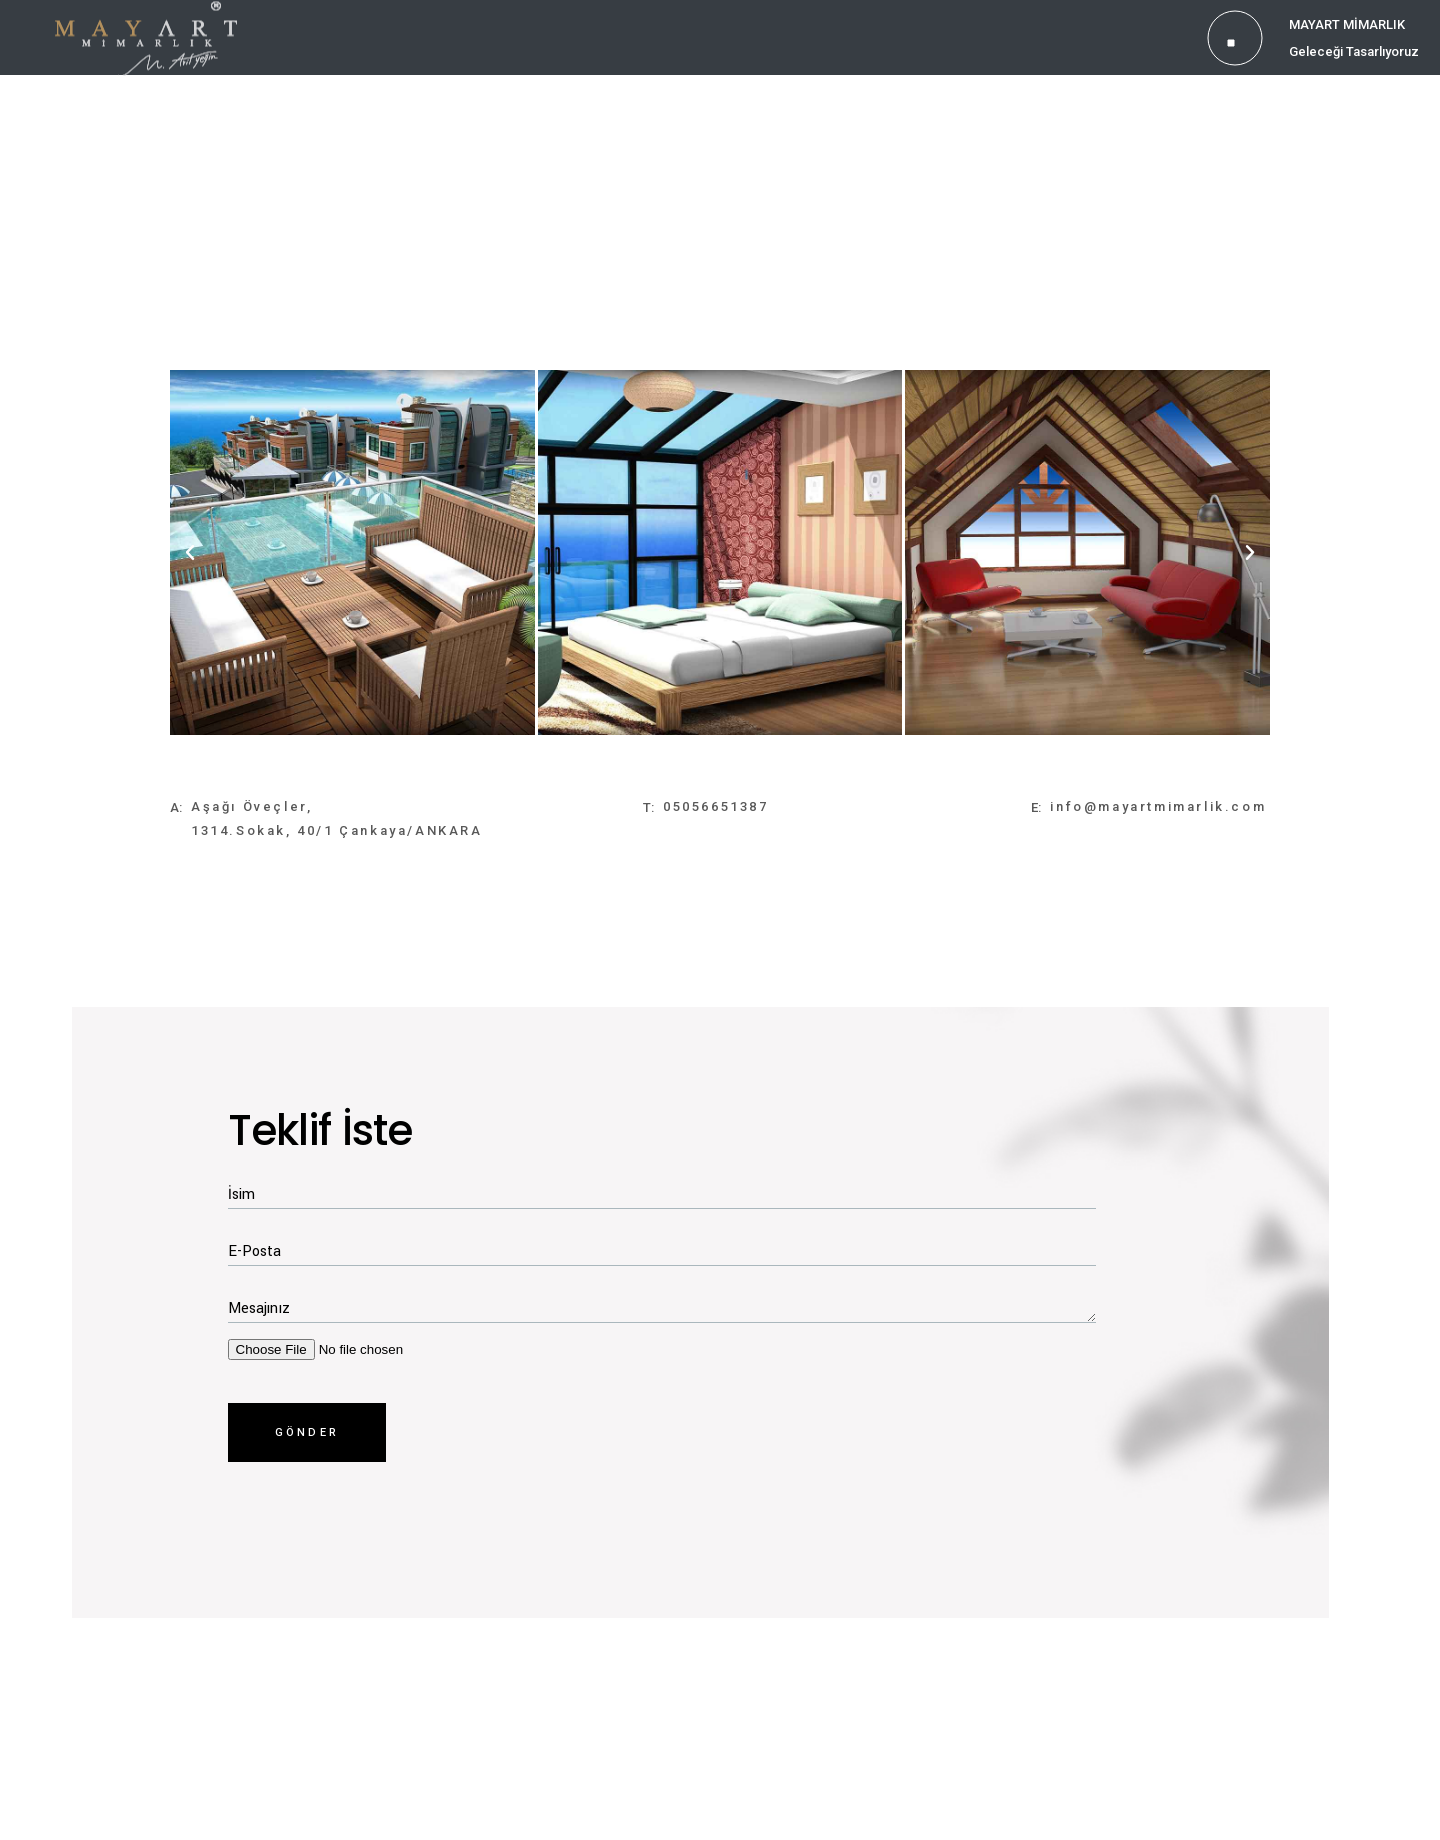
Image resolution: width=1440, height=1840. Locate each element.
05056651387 (716, 806)
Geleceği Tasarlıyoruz (1354, 51)
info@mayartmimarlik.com (1158, 806)
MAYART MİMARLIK (1347, 24)
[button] (190, 553)
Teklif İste (320, 1130)
